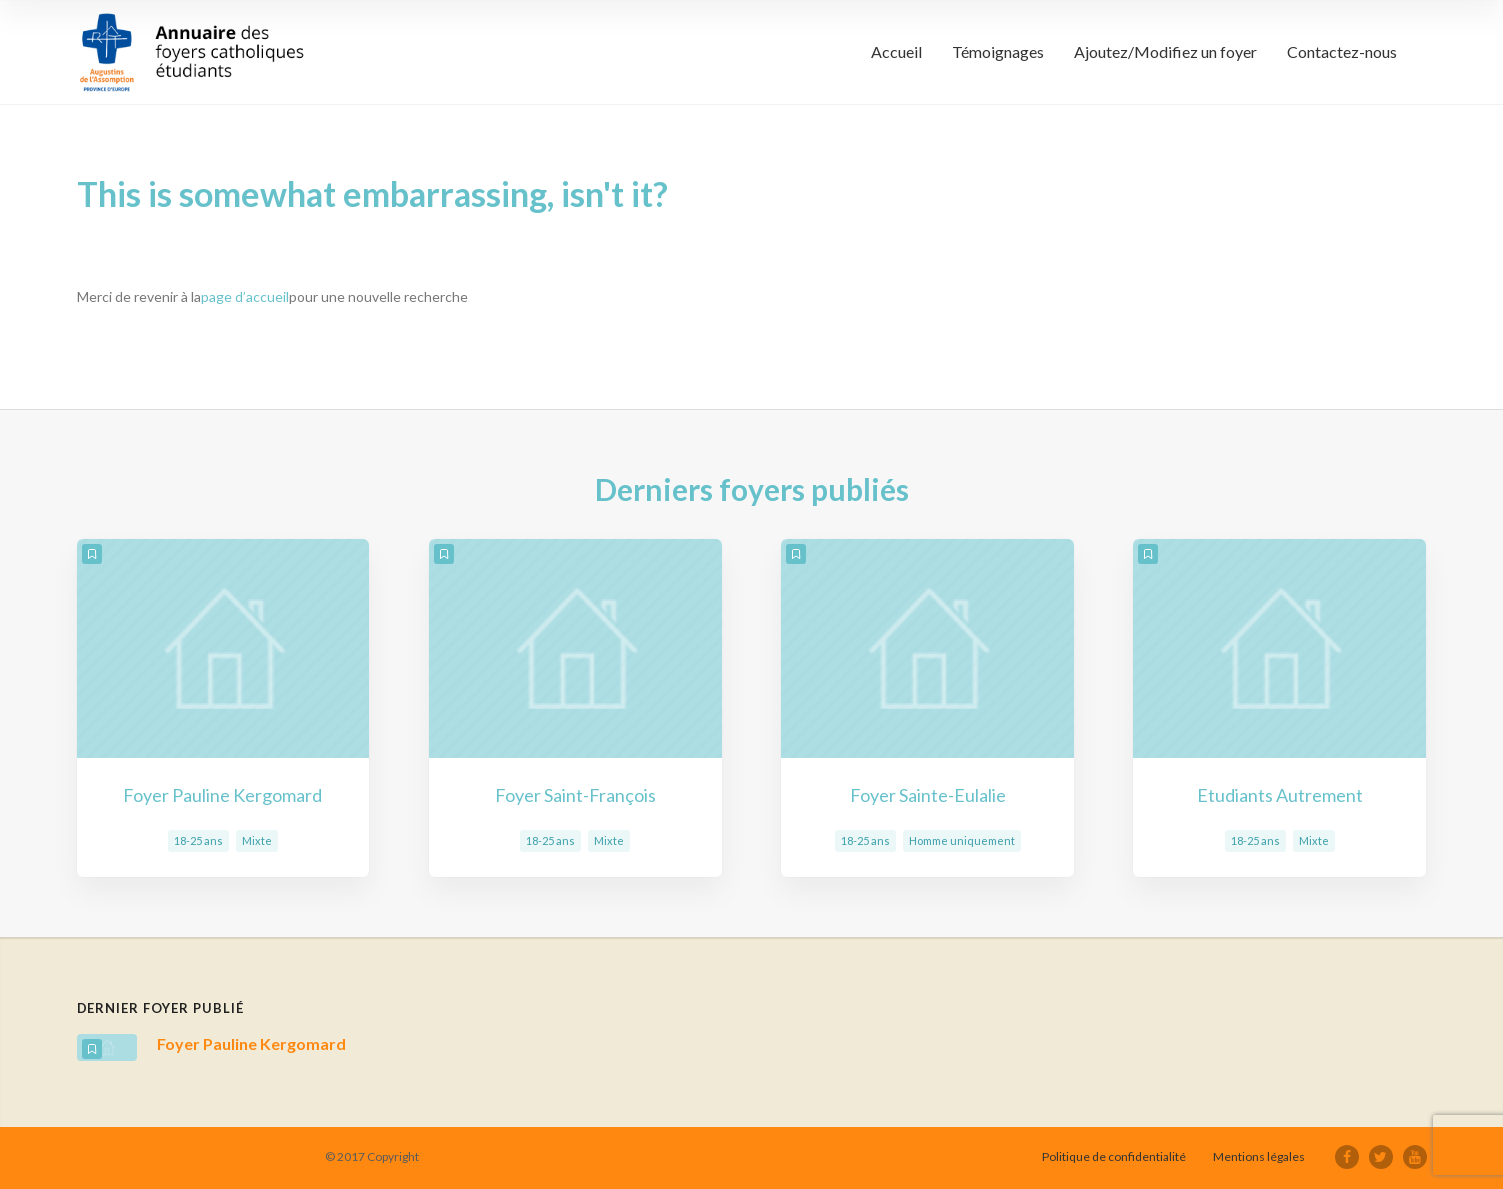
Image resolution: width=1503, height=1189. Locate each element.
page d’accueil (245, 296)
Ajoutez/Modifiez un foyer (1165, 51)
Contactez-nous (1342, 51)
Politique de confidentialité (1114, 1156)
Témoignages (998, 51)
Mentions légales (1259, 1156)
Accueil (896, 51)
